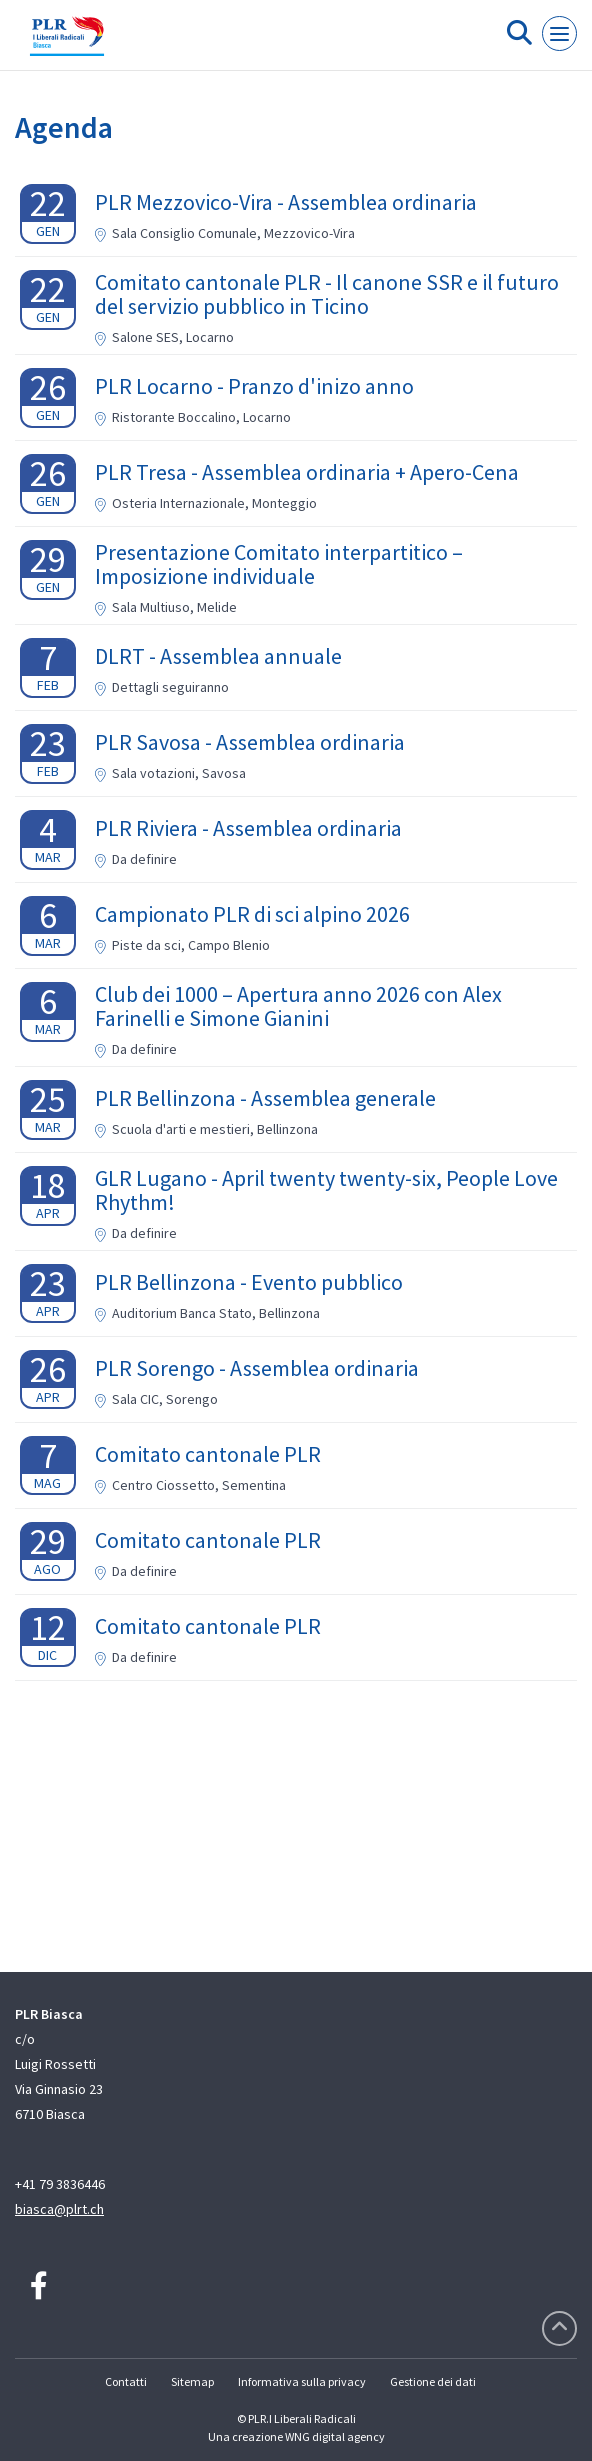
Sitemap (192, 2381)
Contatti (126, 2381)
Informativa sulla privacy (302, 2381)
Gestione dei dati (433, 2381)
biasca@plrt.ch (59, 2209)
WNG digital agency (335, 2436)
